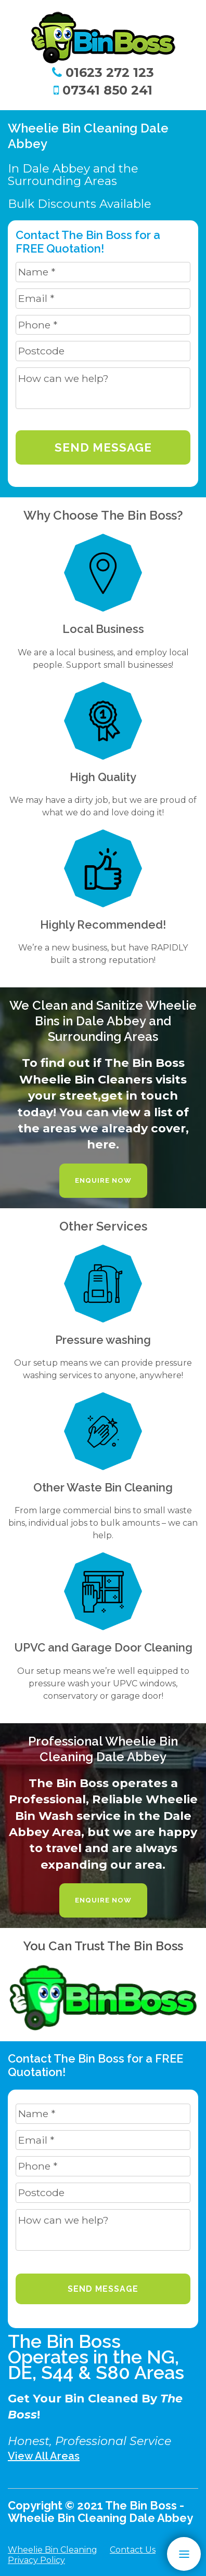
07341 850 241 (103, 90)
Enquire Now (103, 1180)
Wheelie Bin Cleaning (52, 2550)
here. (103, 1144)
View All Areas (44, 2456)
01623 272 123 (103, 72)
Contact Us (133, 2550)
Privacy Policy (36, 2560)
